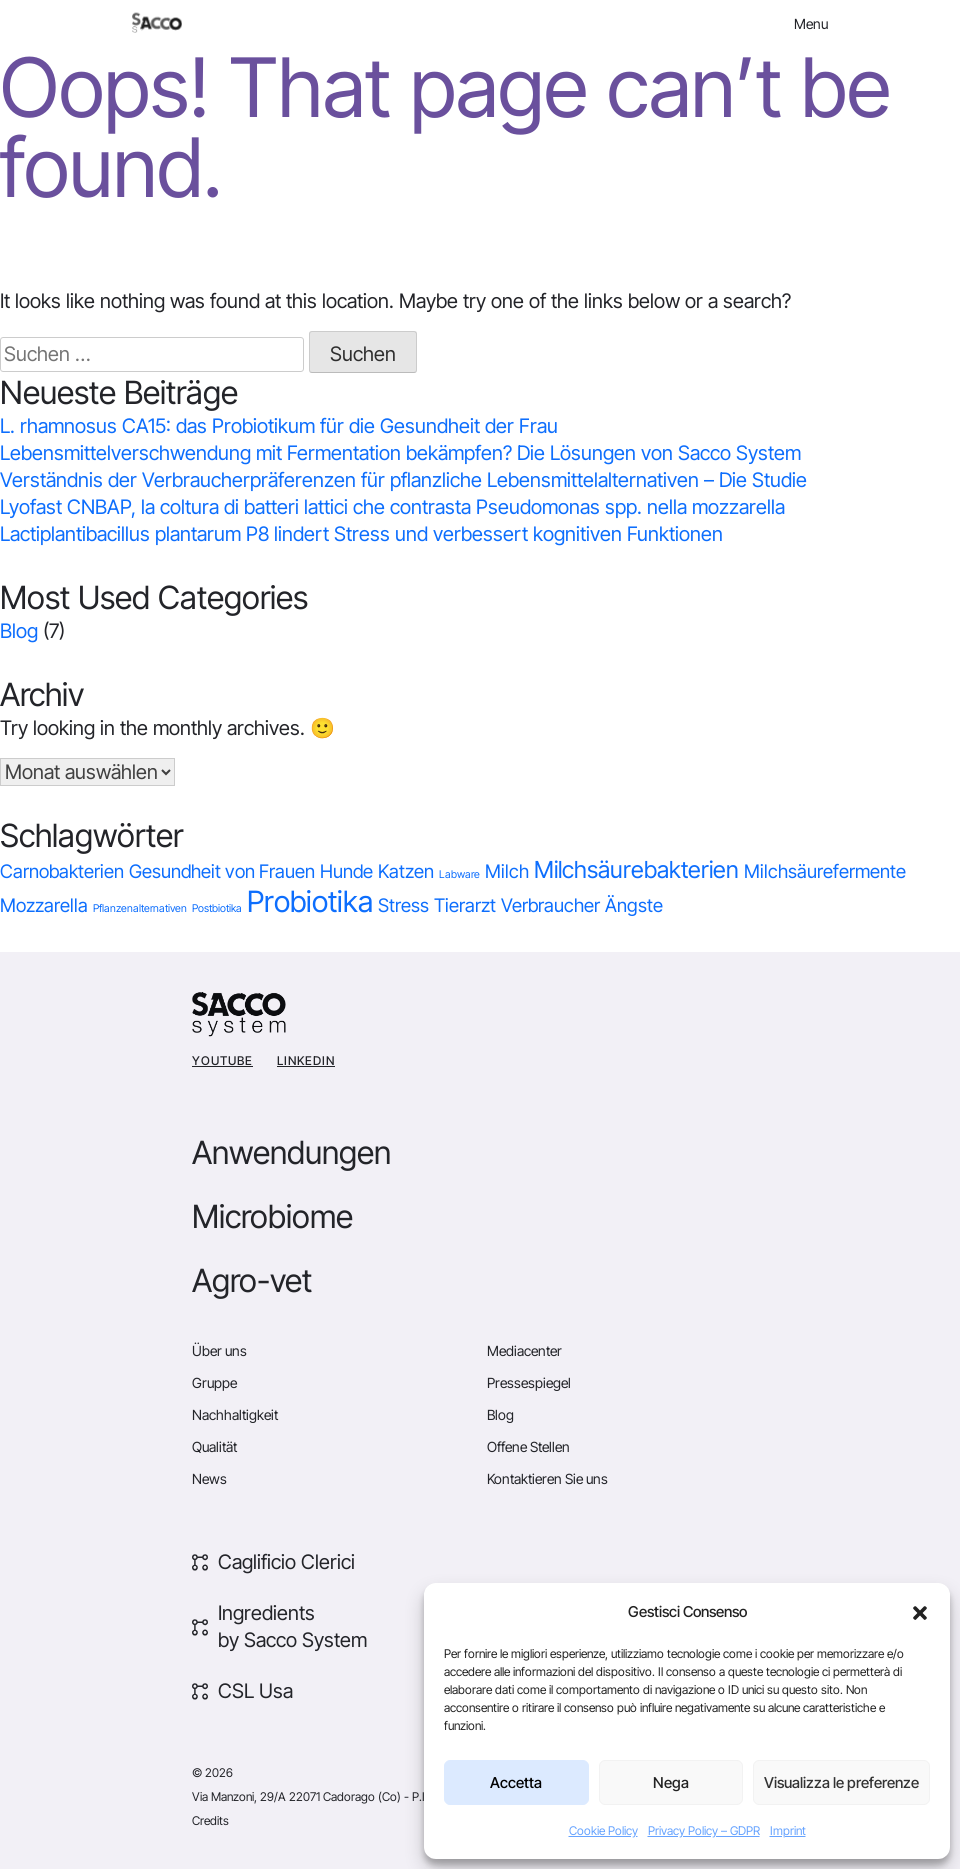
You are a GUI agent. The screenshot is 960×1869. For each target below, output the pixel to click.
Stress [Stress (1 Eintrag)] (403, 905)
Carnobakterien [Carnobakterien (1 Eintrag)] (62, 871)
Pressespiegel (529, 1382)
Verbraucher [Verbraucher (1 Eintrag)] (550, 905)
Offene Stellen (528, 1446)
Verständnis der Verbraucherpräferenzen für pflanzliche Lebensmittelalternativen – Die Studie (403, 480)
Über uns (219, 1350)
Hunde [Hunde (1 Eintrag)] (346, 871)
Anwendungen (291, 1152)
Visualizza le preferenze (841, 1782)
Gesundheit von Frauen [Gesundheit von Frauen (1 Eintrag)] (222, 871)
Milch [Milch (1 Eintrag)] (507, 871)
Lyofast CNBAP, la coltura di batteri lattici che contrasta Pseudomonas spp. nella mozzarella (392, 507)
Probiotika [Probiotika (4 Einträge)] (310, 901)
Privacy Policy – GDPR (704, 1830)
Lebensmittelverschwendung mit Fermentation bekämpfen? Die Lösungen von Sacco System (400, 453)
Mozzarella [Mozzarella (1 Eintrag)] (44, 905)
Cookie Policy (603, 1830)
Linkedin (306, 1060)
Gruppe (214, 1382)
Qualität (214, 1446)
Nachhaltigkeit (235, 1414)
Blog (19, 631)
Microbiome (272, 1216)
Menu (811, 23)
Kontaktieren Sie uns (547, 1478)
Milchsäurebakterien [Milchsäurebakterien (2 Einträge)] (636, 869)
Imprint (788, 1830)
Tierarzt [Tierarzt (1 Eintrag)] (465, 905)
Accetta (516, 1782)
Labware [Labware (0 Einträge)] (459, 874)
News (209, 1478)
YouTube (222, 1060)
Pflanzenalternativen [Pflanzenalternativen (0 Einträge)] (140, 908)
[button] (920, 1612)
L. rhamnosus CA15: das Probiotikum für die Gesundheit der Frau (279, 426)
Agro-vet (252, 1280)
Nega (671, 1782)
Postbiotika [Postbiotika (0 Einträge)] (217, 908)
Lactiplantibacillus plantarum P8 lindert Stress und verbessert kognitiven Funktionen (361, 534)
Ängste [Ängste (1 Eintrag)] (634, 905)
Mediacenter (524, 1350)
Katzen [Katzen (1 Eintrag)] (406, 871)
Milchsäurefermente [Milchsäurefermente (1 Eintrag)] (825, 871)
